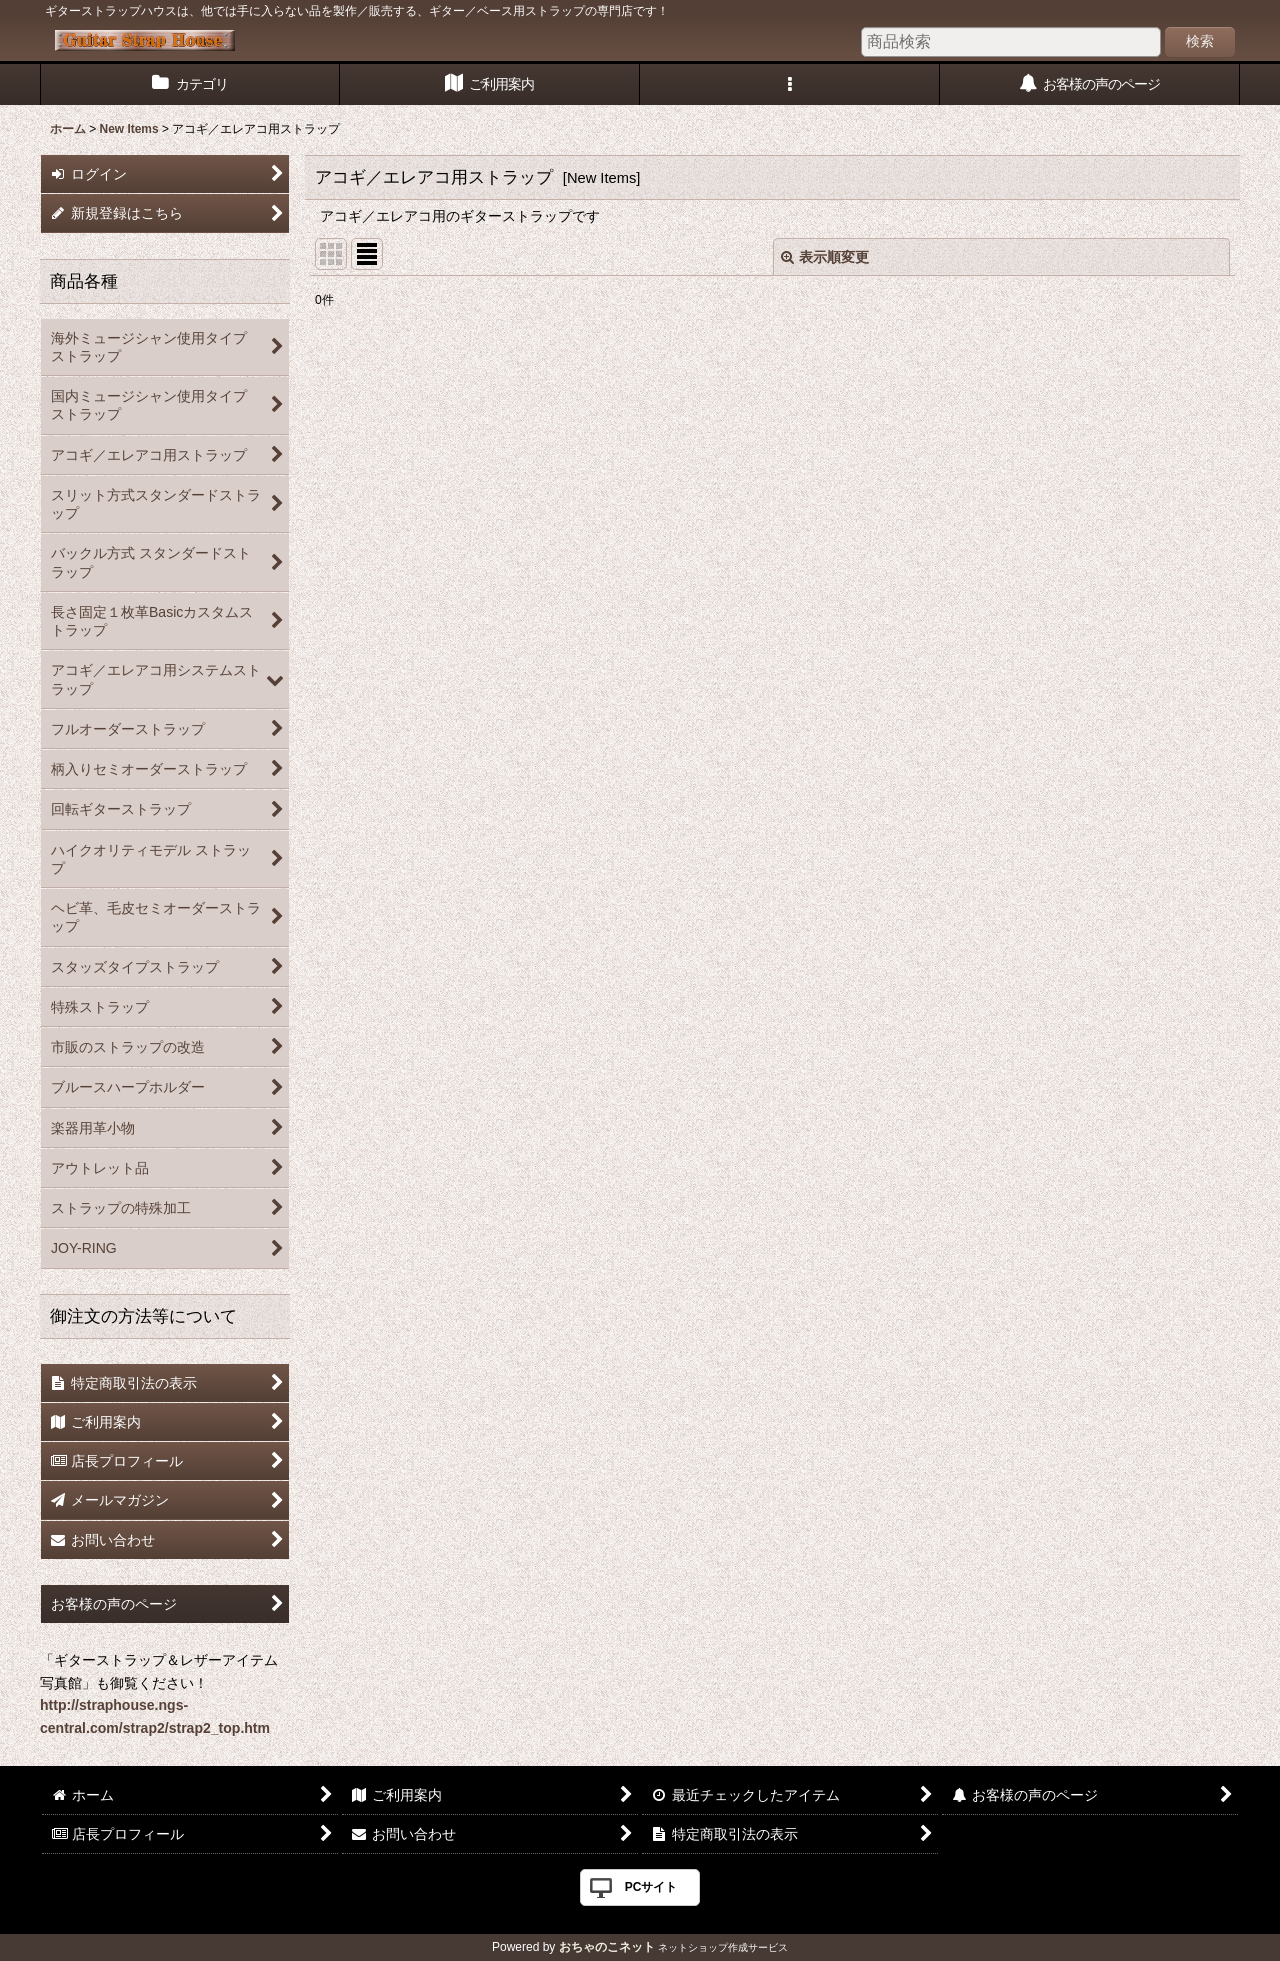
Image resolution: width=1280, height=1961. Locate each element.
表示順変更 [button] (825, 257)
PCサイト (651, 1887)
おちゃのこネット (607, 1947)
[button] (790, 84)
